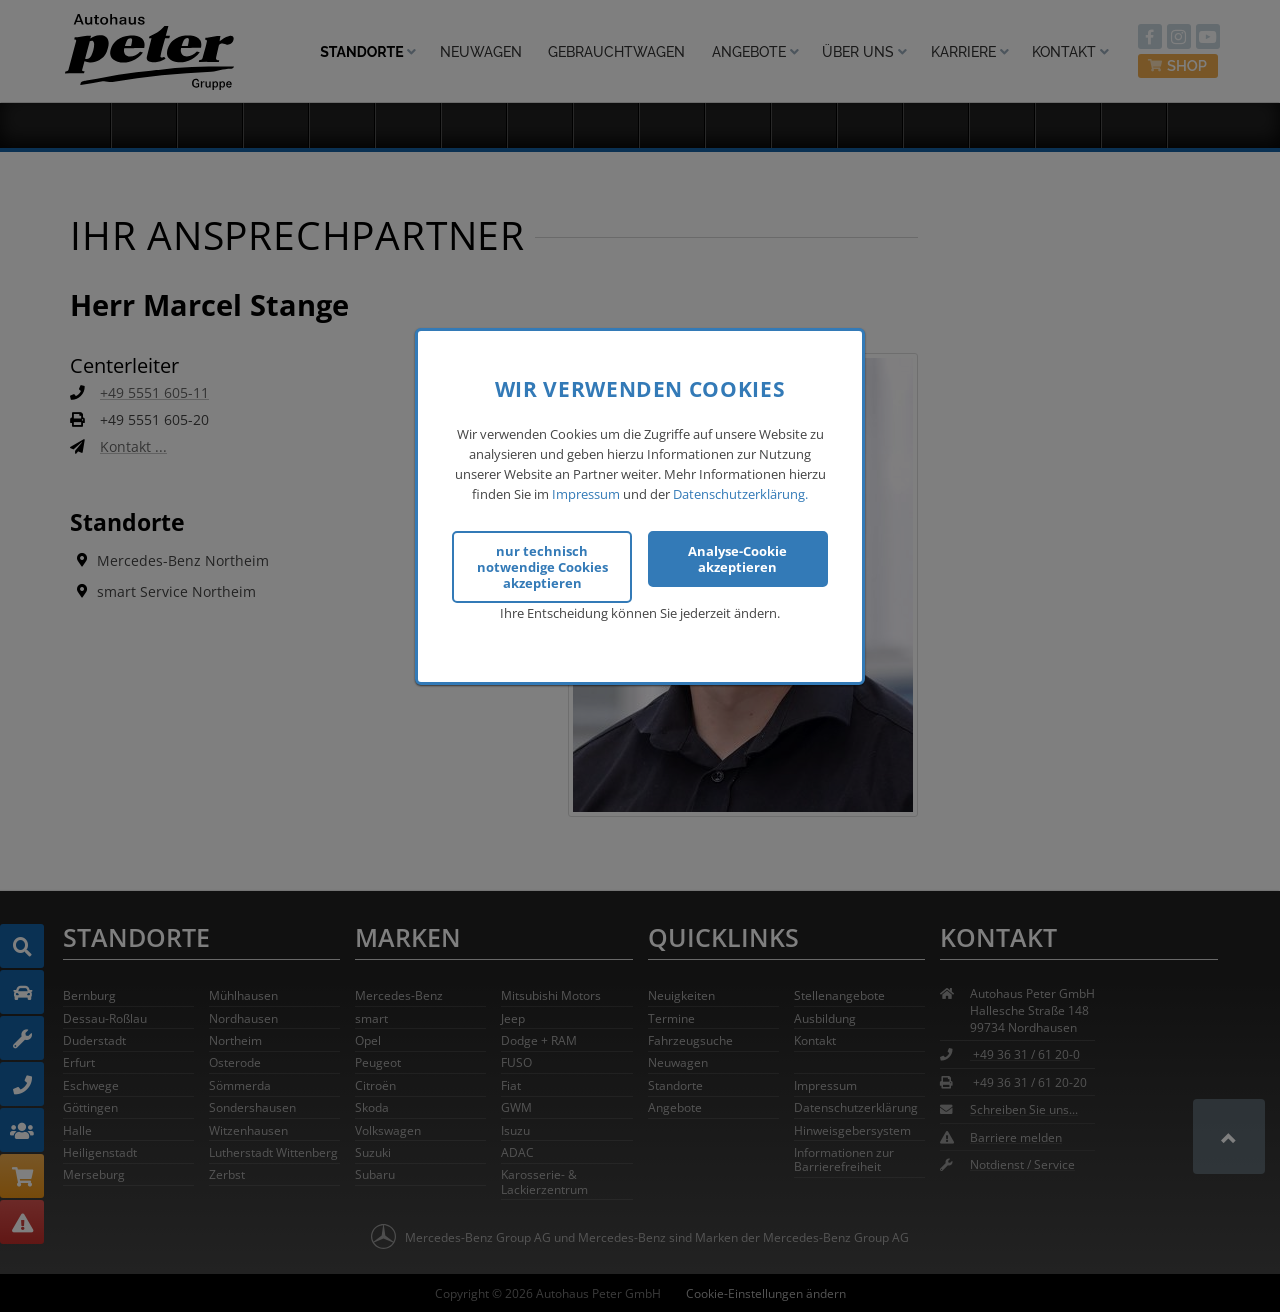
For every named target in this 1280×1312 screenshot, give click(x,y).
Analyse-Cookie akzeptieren (737, 556)
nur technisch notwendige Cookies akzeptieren (542, 564)
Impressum (586, 491)
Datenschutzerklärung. (740, 491)
